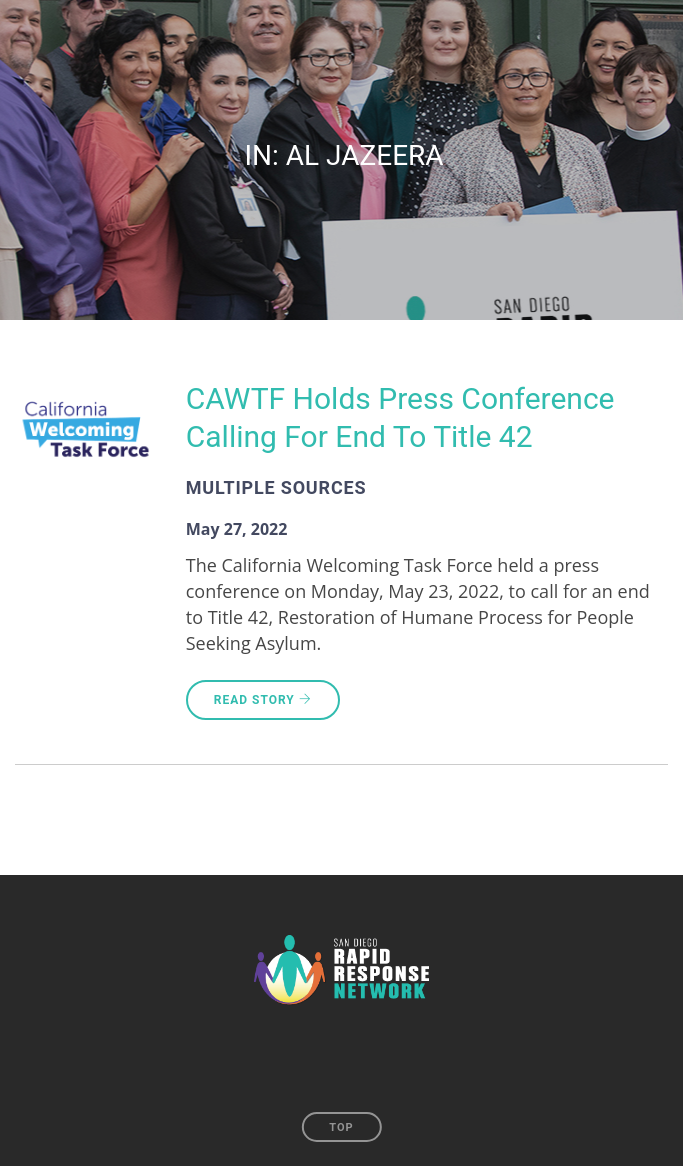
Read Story (263, 700)
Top (341, 1127)
